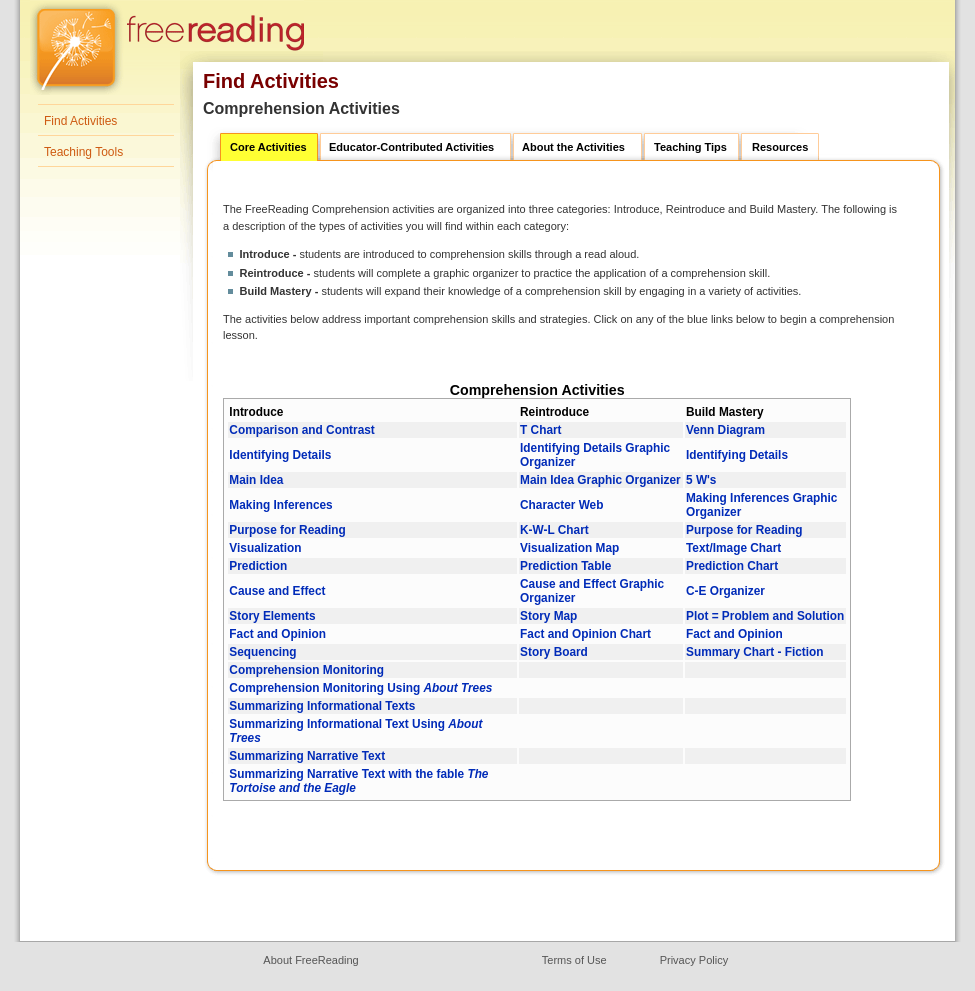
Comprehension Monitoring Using (360, 688)
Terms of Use (574, 960)
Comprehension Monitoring (306, 670)
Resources (780, 147)
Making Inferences (280, 505)
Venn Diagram (725, 430)
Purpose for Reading (287, 530)
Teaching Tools (83, 152)
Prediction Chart (732, 566)
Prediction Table (565, 566)
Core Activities (268, 147)
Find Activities (80, 121)
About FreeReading (310, 960)
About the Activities (573, 147)
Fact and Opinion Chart (585, 634)
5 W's (701, 480)
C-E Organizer (725, 591)
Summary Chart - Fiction (755, 652)
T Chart (540, 430)
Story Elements (272, 616)
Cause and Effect (277, 591)
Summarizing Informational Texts (322, 706)
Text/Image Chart (733, 548)
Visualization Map (569, 548)
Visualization (265, 548)
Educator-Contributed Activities (411, 147)
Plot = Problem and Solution (765, 616)
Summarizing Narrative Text (307, 756)
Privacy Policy (694, 960)
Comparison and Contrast (301, 430)
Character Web (561, 505)
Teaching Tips (690, 147)
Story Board (554, 652)
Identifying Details (280, 455)
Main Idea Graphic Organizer (600, 480)
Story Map (548, 616)
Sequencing (262, 652)
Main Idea (256, 480)
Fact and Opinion (277, 634)
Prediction (258, 566)
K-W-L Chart (554, 530)
